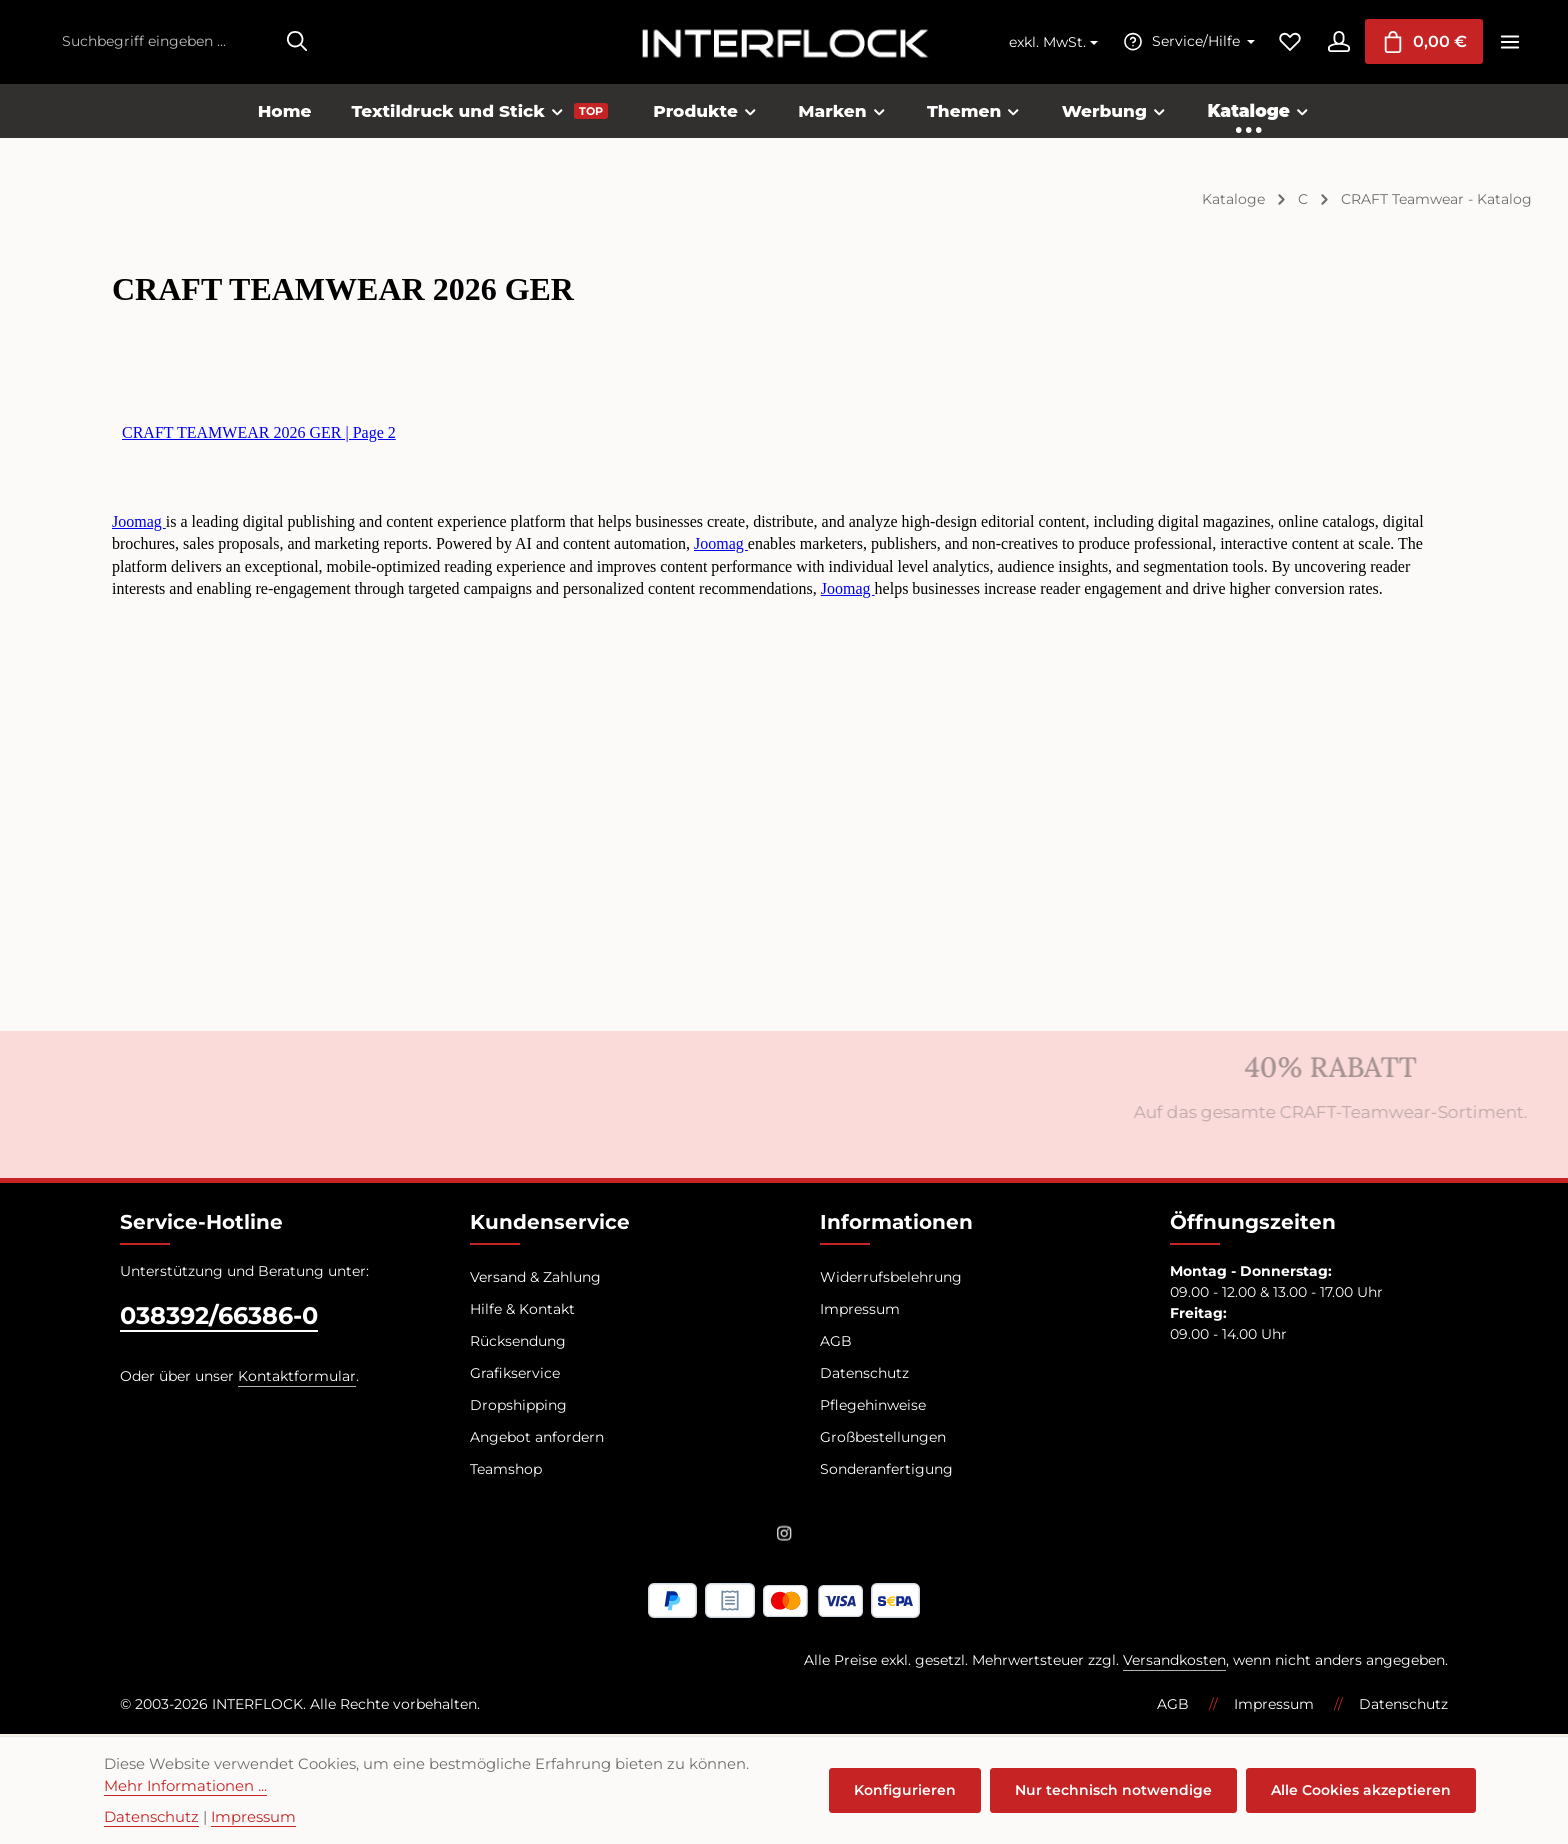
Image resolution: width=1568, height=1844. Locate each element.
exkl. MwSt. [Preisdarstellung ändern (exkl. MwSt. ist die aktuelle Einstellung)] (1045, 43)
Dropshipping (518, 1406)
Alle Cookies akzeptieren (1361, 1790)
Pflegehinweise (873, 1406)
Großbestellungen (883, 1438)
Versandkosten (1174, 1662)
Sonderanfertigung (886, 1470)
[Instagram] (784, 1538)
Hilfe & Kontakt (522, 1310)
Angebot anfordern (537, 1438)
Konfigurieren (907, 1790)
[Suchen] (297, 42)
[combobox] (163, 42)
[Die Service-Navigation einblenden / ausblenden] (1184, 42)
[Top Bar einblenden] (1509, 42)
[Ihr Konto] (1336, 42)
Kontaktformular (297, 1377)
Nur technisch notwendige (1114, 1790)
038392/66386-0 (219, 1316)
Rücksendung (518, 1342)
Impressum (860, 1310)
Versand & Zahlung (535, 1278)
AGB (836, 1342)
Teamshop (506, 1470)
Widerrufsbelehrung (891, 1278)
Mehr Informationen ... (185, 1786)
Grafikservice (515, 1374)
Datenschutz (864, 1374)
